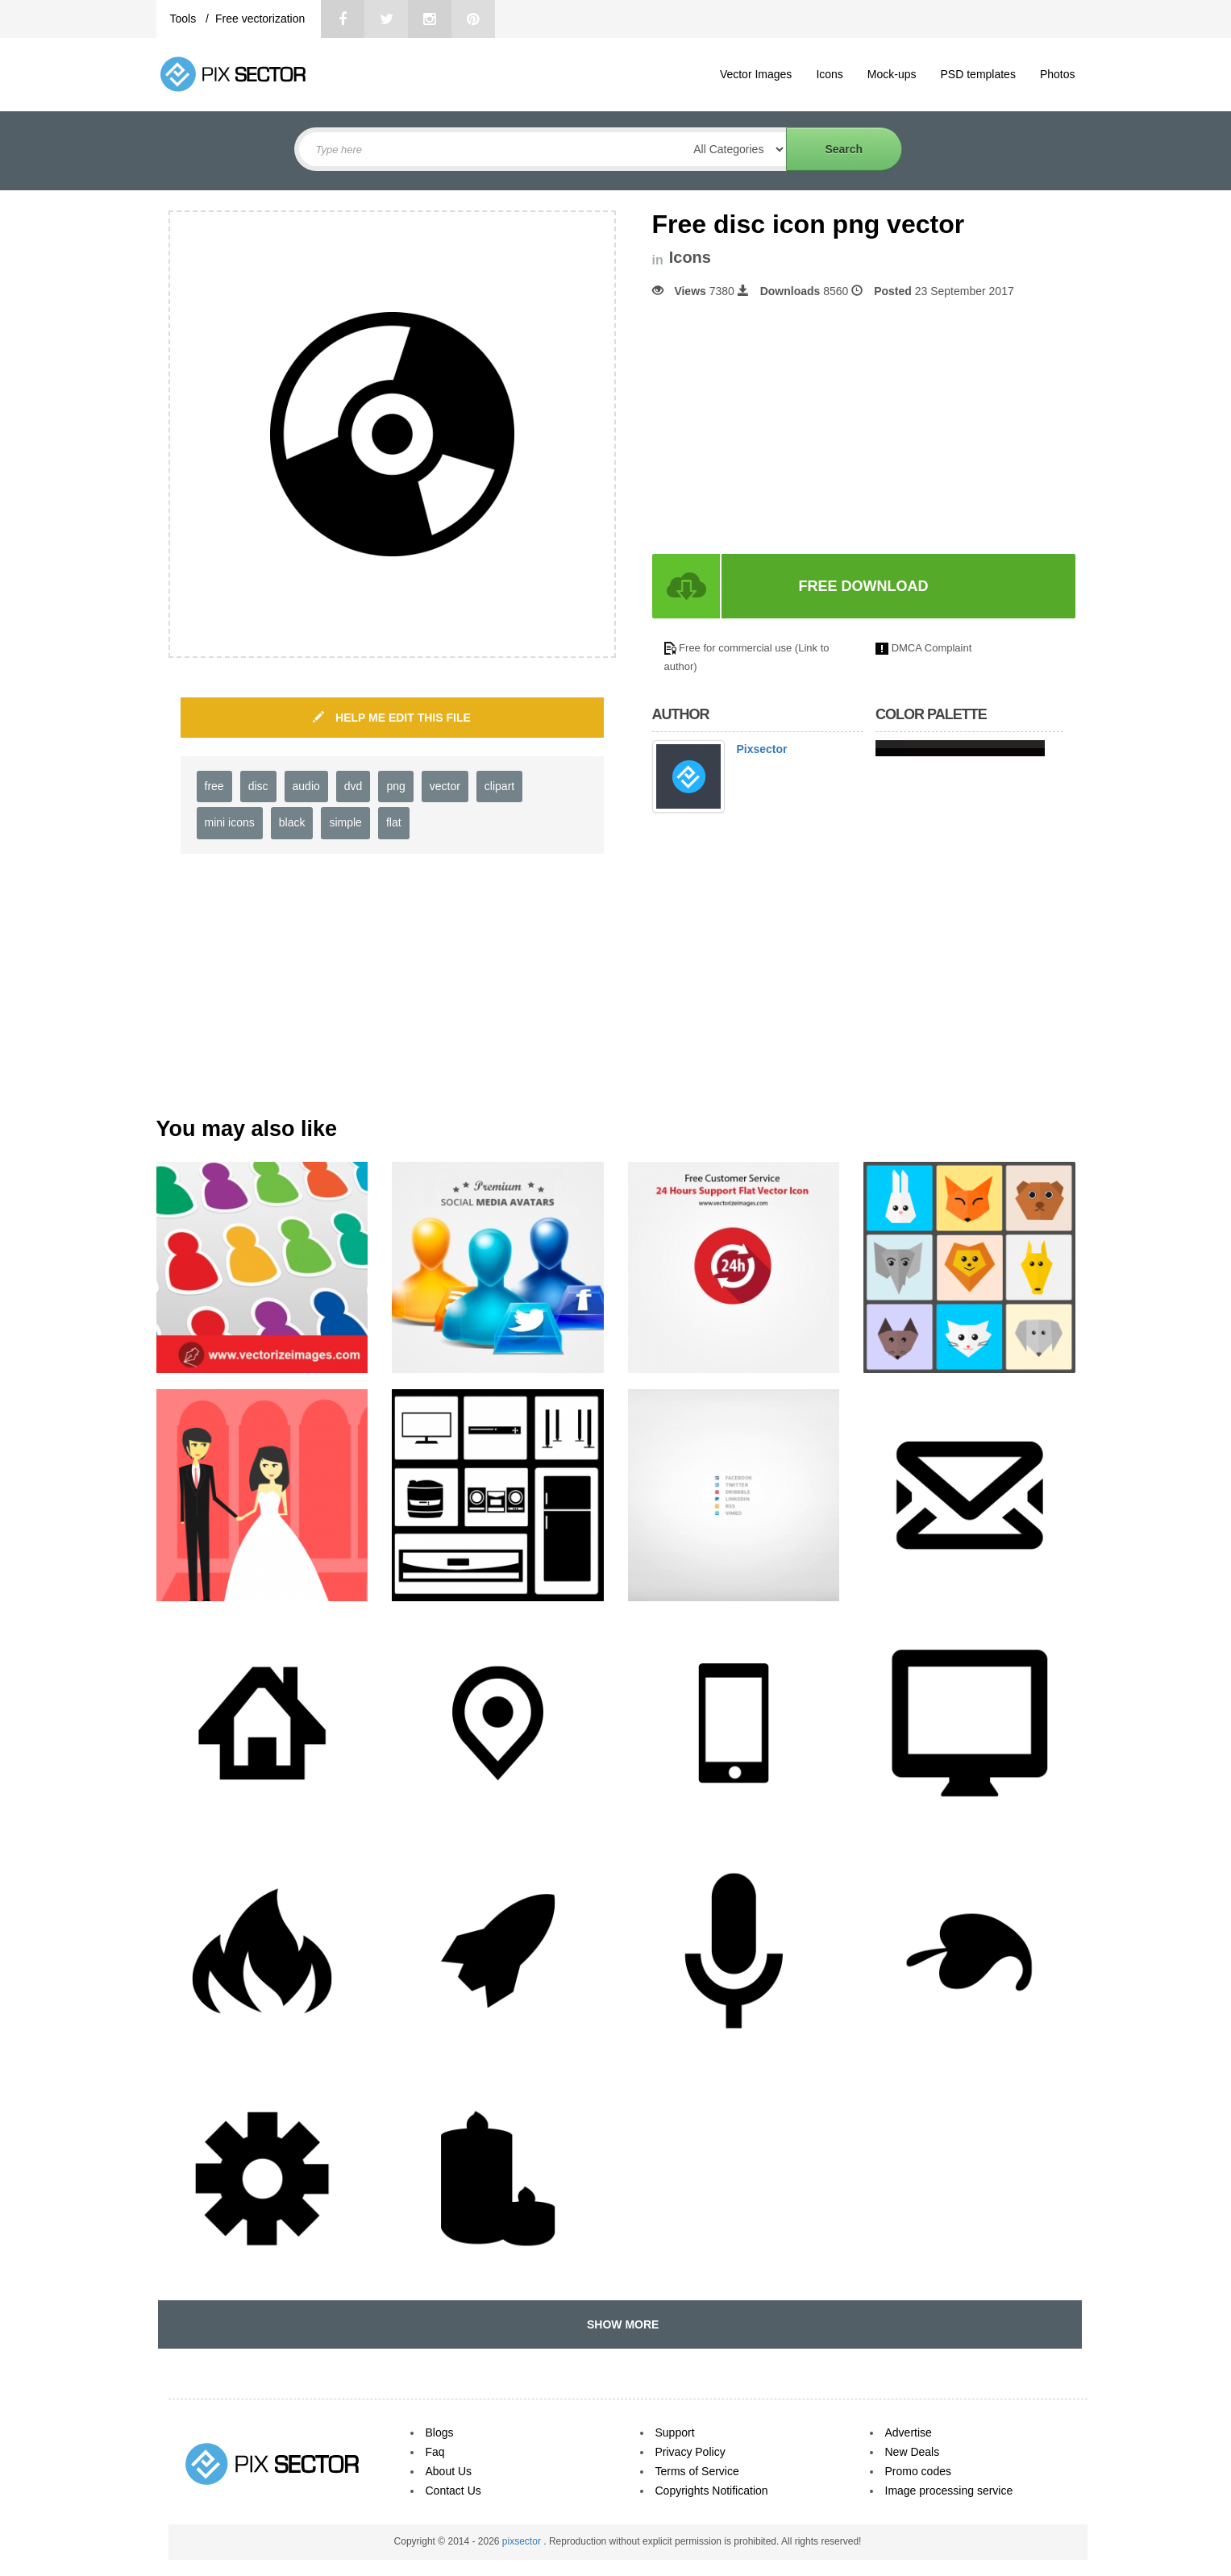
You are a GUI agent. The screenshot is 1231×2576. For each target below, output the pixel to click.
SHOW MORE (619, 2324)
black (292, 822)
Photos (1057, 74)
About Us (449, 2471)
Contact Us (453, 2490)
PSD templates (978, 74)
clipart (499, 786)
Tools (185, 18)
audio (306, 786)
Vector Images (756, 74)
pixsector (522, 2541)
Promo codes (918, 2471)
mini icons (230, 822)
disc (258, 786)
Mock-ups (892, 74)
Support (675, 2432)
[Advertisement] (787, 426)
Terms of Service (697, 2471)
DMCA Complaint (932, 648)
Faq (435, 2451)
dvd (353, 786)
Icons (829, 74)
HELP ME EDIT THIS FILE (392, 717)
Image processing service (949, 2490)
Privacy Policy (690, 2451)
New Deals (912, 2451)
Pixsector (762, 749)
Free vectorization (260, 18)
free (214, 786)
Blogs (440, 2432)
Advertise (908, 2432)
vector (445, 786)
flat (393, 822)
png (395, 786)
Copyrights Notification (711, 2490)
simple (345, 822)
